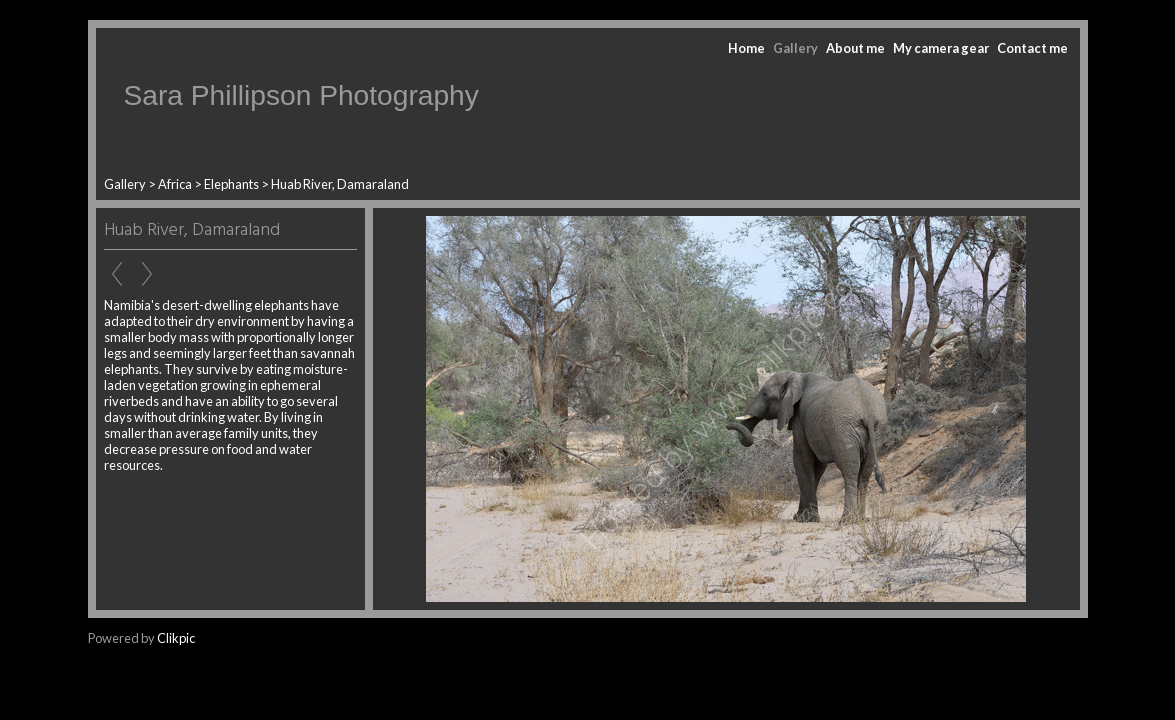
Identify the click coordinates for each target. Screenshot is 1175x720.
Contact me (1032, 48)
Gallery (795, 48)
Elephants (231, 184)
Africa (175, 184)
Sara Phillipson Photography (301, 95)
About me (855, 48)
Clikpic (176, 638)
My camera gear (941, 48)
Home (746, 48)
